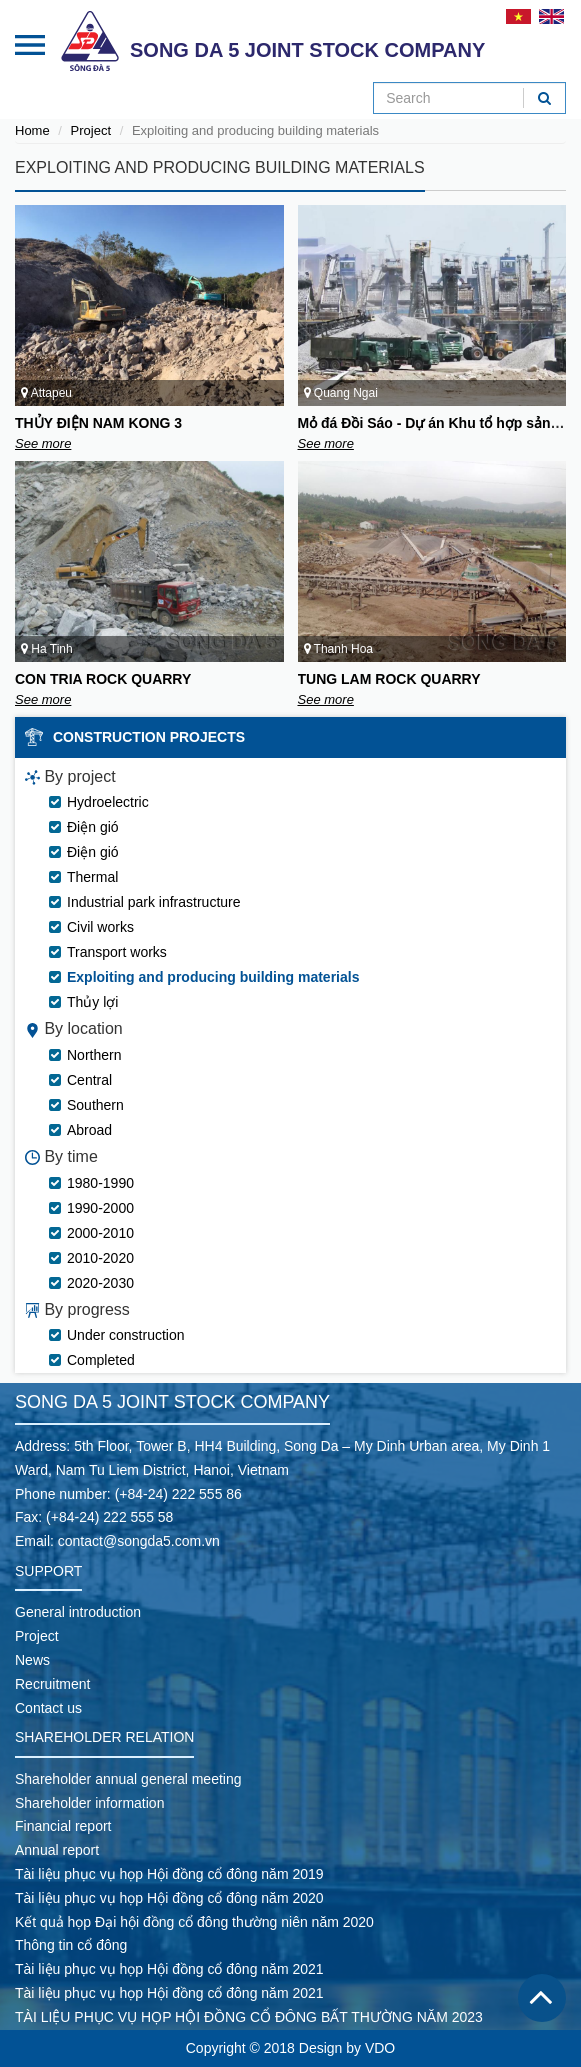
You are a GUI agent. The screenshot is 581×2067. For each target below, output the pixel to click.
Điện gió (93, 827)
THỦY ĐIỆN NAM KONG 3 (98, 423)
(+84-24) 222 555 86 (178, 1494)
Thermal (92, 877)
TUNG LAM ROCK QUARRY (389, 679)
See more (43, 443)
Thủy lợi (92, 1002)
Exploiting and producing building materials (213, 977)
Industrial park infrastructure (154, 902)
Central (89, 1080)
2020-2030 (100, 1283)
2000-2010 (100, 1233)
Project (91, 130)
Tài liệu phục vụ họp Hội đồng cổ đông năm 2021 (169, 1969)
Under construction (126, 1335)
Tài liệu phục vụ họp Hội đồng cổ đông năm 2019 (169, 1874)
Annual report (57, 1850)
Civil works (100, 927)
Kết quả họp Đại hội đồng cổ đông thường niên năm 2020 (194, 1922)
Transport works (117, 952)
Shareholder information (89, 1803)
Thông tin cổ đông (71, 1945)
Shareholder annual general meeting (128, 1779)
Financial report (63, 1826)
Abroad (89, 1130)
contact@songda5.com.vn (139, 1541)
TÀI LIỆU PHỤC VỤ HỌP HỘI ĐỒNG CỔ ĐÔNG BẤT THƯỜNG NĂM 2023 (249, 2017)
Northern (94, 1055)
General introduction (78, 1612)
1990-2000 (100, 1208)
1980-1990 (100, 1183)
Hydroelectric (108, 802)
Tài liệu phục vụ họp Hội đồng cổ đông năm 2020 (169, 1898)
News (32, 1660)
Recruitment (52, 1684)
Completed (101, 1360)
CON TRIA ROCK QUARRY (103, 679)
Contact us (48, 1708)
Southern (95, 1105)
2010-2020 (100, 1258)
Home (32, 130)
